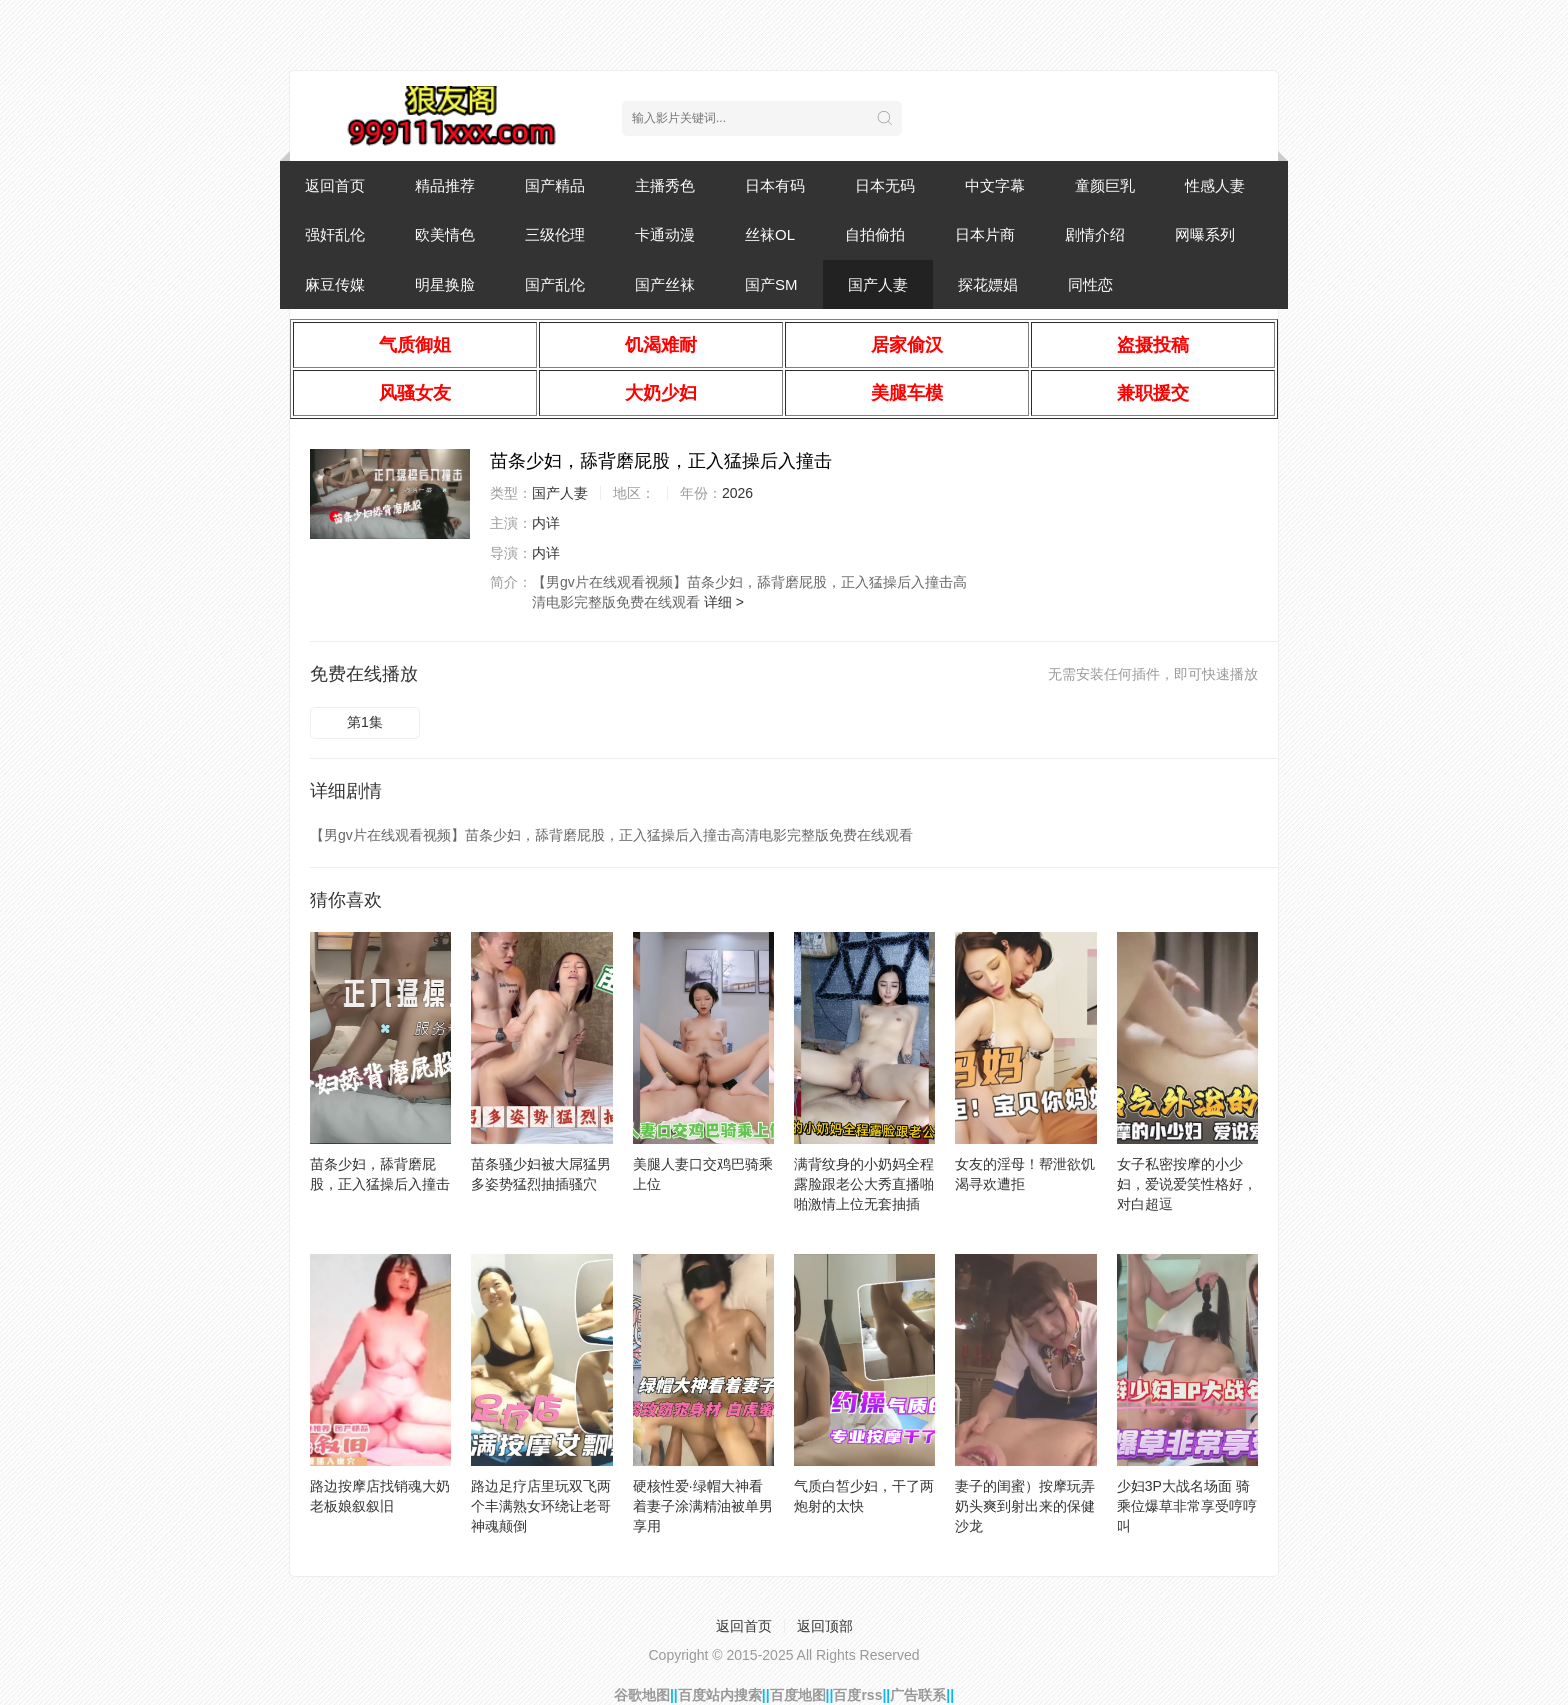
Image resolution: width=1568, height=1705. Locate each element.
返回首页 (335, 185)
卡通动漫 (665, 234)
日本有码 (775, 185)
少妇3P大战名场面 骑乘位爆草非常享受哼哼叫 (1187, 1506)
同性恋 (1090, 284)
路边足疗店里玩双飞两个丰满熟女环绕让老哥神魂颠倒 (541, 1506)
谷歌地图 (642, 1695)
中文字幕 (995, 185)
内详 (546, 523)
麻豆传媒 (335, 284)
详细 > (724, 602)
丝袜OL (770, 234)
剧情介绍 (1095, 234)
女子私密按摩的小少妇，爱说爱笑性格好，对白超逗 (1187, 1184)
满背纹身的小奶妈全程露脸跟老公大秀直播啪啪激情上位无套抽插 (864, 1184)
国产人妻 (878, 284)
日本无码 (885, 185)
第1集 (365, 722)
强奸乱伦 (335, 234)
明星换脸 (445, 284)
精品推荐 (445, 185)
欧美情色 (445, 234)
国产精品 (555, 185)
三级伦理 (555, 234)
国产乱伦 (555, 284)
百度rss (857, 1695)
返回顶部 (825, 1626)
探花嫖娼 (988, 284)
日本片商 (985, 234)
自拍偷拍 (875, 234)
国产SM (771, 284)
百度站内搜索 (720, 1695)
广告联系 (918, 1695)
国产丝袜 (665, 284)
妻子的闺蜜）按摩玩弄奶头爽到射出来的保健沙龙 (1025, 1506)
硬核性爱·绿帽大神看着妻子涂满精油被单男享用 (703, 1506)
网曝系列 (1205, 234)
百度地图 (798, 1695)
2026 (737, 493)
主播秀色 (665, 185)
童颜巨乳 (1105, 185)
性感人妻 (1215, 185)
